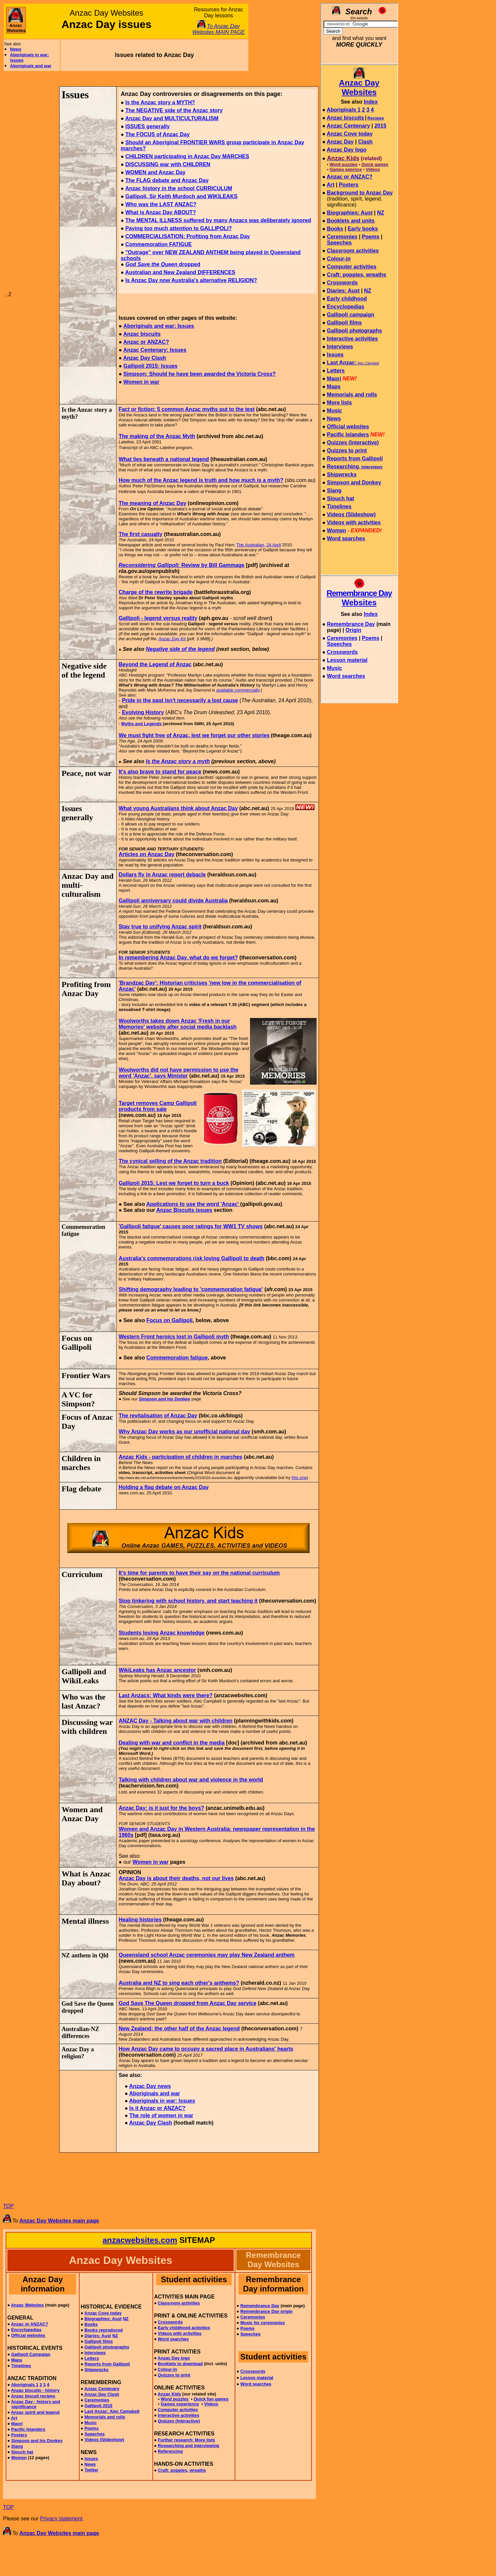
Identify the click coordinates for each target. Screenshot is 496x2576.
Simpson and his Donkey (164, 1398)
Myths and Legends (141, 723)
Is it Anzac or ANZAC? (157, 2108)
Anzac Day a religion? (78, 2053)
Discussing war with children (87, 1727)
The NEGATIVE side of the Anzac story (174, 110)
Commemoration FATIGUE (158, 244)
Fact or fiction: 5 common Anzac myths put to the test (186, 409)
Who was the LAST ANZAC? (160, 204)
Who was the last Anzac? (84, 1701)
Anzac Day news (150, 2086)
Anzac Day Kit (172, 638)
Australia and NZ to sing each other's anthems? (179, 1983)
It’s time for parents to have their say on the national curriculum (199, 1573)
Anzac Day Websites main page (59, 2221)
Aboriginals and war (30, 65)
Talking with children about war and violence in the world (191, 1780)
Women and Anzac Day (82, 1814)
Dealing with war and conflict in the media (171, 1743)
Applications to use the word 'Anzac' (193, 1204)
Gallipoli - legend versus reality (158, 618)
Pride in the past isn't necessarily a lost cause (180, 700)
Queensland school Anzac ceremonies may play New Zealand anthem (206, 1955)
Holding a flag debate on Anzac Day (164, 1487)
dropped (162, 264)
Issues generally (77, 813)
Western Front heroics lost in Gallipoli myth (174, 1336)
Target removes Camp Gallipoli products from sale (157, 1106)
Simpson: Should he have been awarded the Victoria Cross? (199, 374)
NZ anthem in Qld (85, 1955)
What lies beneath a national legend (164, 459)
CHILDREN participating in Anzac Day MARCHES (187, 156)
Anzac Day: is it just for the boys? (161, 1808)
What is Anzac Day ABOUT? (160, 212)
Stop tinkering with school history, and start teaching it (188, 1601)
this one (299, 1477)
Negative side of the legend (180, 649)
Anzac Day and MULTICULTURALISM (171, 118)
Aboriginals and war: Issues (158, 326)
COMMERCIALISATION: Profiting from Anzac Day (187, 236)
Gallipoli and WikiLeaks (84, 1676)
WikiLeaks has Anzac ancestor (157, 1670)
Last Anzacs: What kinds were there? (165, 1695)
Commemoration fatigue (177, 1357)
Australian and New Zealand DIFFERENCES (180, 272)
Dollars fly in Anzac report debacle (162, 874)
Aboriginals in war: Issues (162, 2101)
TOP (8, 2206)
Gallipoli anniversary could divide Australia (173, 900)
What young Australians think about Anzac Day (178, 808)
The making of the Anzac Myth (157, 436)
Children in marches (81, 1463)
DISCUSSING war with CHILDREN (167, 164)
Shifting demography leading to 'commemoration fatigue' (191, 1289)
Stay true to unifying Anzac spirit (160, 926)
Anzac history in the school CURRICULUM (178, 188)
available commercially (238, 690)
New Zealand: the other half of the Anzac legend (179, 2028)
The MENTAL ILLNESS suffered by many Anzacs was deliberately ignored (218, 220)
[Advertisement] (282, 37)
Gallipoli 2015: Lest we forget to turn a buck (174, 1183)
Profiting (77, 984)
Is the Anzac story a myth (178, 761)
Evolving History (143, 712)
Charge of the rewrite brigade (155, 592)
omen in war (143, 382)
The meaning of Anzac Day (152, 503)
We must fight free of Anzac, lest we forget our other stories (194, 735)
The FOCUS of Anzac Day (157, 134)
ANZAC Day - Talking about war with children (175, 1721)
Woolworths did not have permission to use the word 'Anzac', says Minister (178, 1073)
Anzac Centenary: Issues (154, 350)
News (15, 49)
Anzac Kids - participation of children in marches (180, 1457)
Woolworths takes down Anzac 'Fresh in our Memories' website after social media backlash (177, 1024)
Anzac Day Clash (144, 358)
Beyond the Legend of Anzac (155, 664)
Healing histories (140, 1919)
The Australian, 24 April (258, 544)
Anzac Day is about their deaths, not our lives (176, 1878)
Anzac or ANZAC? (146, 342)
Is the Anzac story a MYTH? (160, 102)
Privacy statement (61, 2518)
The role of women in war (161, 2115)
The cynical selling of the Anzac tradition (170, 1161)
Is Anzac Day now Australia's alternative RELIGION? (191, 280)
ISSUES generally (147, 126)
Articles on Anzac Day (146, 854)
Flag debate (81, 1488)
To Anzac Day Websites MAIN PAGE (218, 29)
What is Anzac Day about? (86, 1878)
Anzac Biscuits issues (184, 1210)
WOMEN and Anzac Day (155, 172)
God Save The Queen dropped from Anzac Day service (187, 2003)
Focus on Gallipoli (169, 1320)
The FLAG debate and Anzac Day (166, 180)
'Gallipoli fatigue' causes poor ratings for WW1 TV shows (191, 1226)
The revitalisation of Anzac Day (158, 1415)
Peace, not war (87, 773)
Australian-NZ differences (80, 2032)
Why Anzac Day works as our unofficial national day (184, 1431)
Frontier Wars (86, 1375)
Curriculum (82, 1574)
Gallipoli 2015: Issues (150, 366)
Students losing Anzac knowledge (161, 1633)
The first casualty (140, 534)
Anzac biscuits (141, 334)
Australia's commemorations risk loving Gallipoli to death (191, 1258)
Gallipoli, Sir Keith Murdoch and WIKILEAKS (181, 196)
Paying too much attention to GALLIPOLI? (178, 228)
